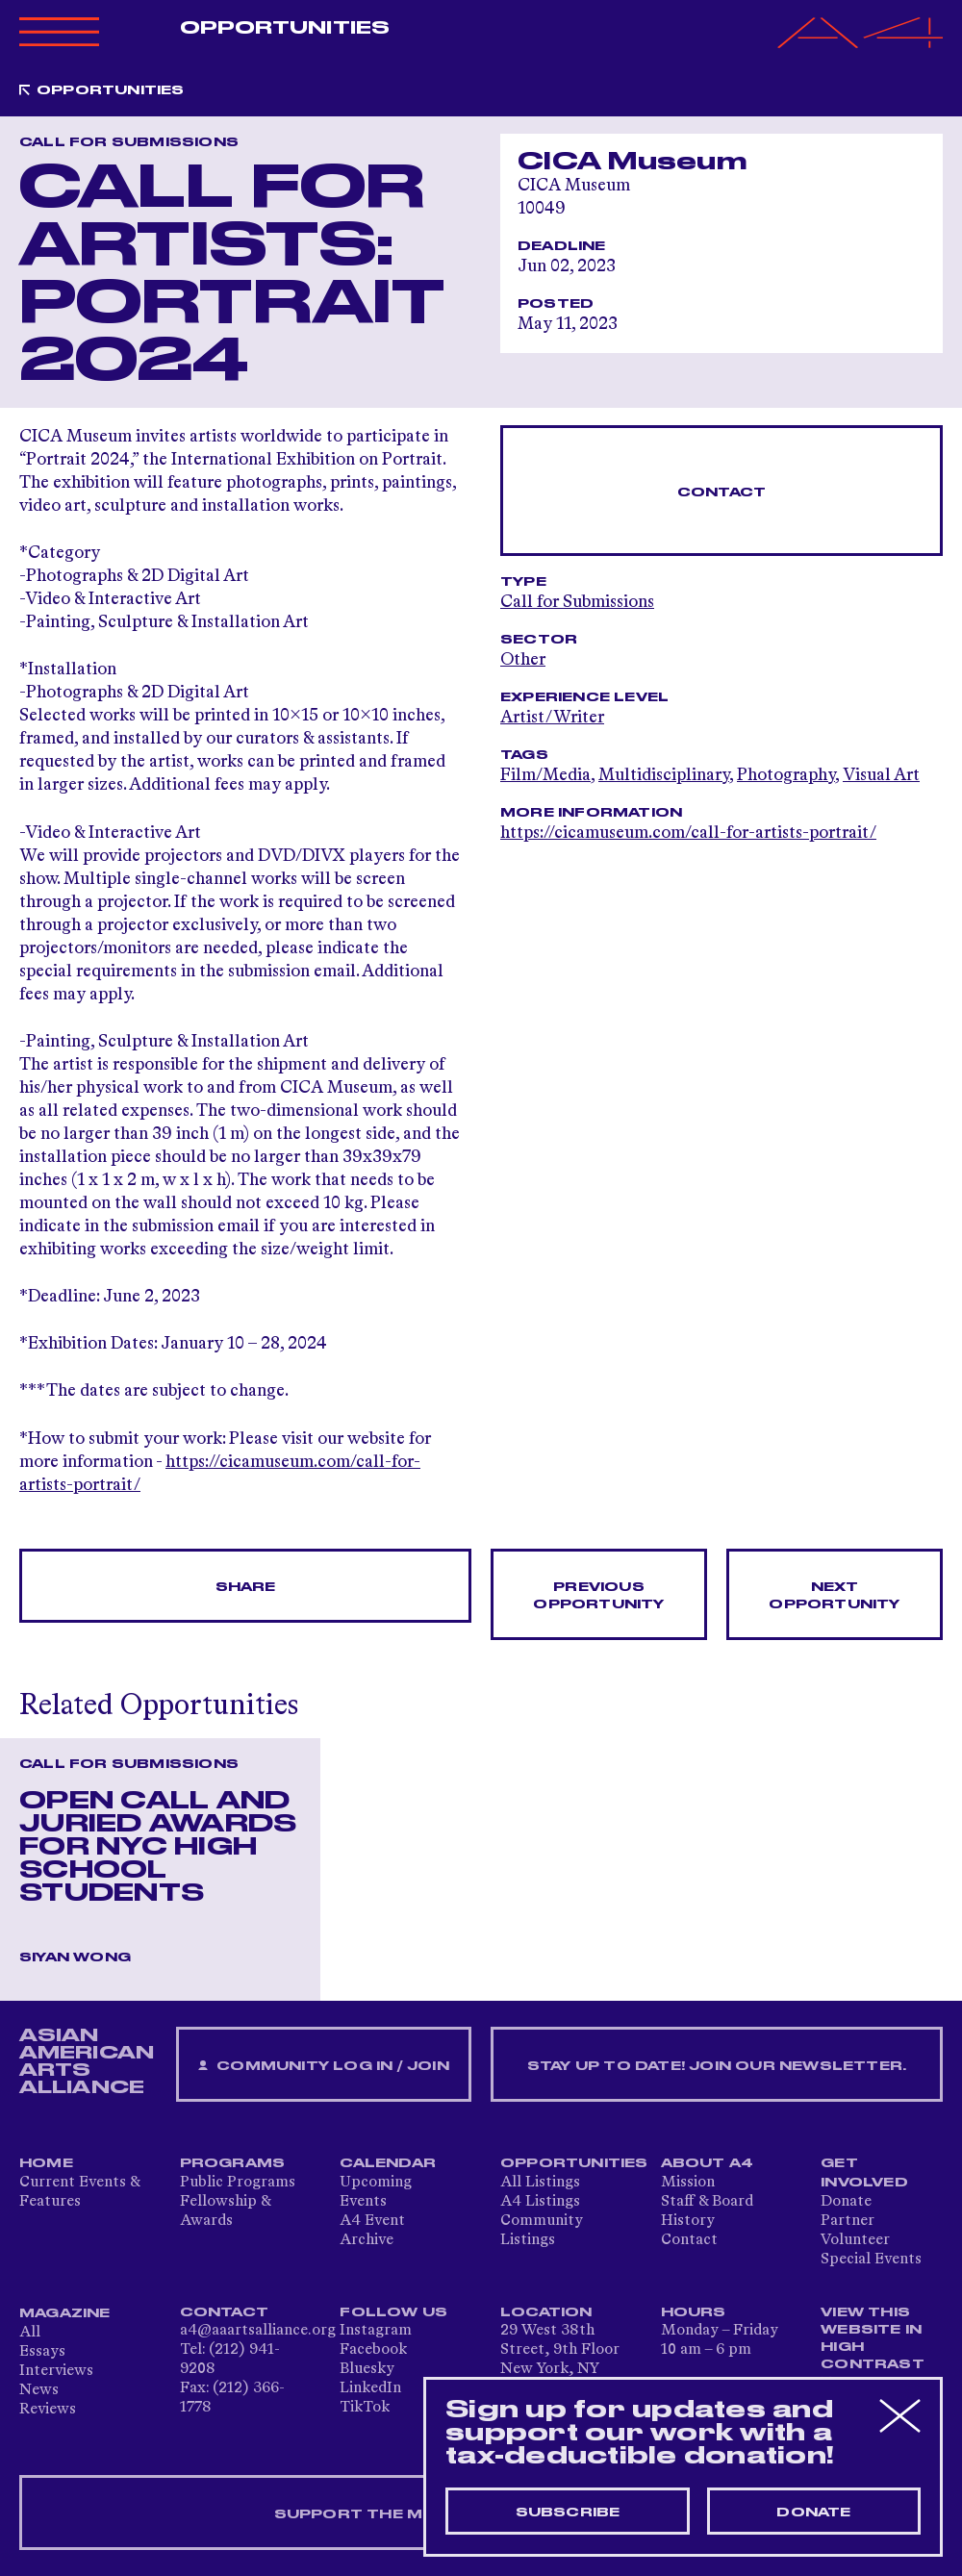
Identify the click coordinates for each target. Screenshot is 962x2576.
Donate (846, 2202)
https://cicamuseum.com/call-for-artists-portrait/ (688, 833)
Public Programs (237, 2182)
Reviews (47, 2409)
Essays (42, 2352)
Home (46, 2163)
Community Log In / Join (323, 2066)
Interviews (56, 2371)
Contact (721, 492)
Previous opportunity (598, 1595)
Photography (786, 775)
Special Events (871, 2259)
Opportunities (285, 28)
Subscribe (568, 2512)
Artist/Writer (552, 717)
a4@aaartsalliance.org (258, 2330)
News (39, 2390)
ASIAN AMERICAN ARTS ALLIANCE (86, 2061)
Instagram (376, 2330)
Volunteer (855, 2240)
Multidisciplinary (663, 775)
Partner (847, 2221)
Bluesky (367, 2369)
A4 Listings (540, 2202)
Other (522, 660)
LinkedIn (370, 2388)
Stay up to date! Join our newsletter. (716, 2066)
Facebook (373, 2350)
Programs (233, 2163)
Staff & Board (707, 2202)
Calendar (388, 2163)
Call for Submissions (577, 602)
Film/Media (545, 775)
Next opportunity (834, 1595)
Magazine (65, 2313)
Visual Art (881, 775)
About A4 (707, 2163)
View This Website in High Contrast (872, 2338)
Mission (688, 2182)
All (29, 2332)
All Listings (540, 2182)
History (688, 2221)
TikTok (365, 2407)
